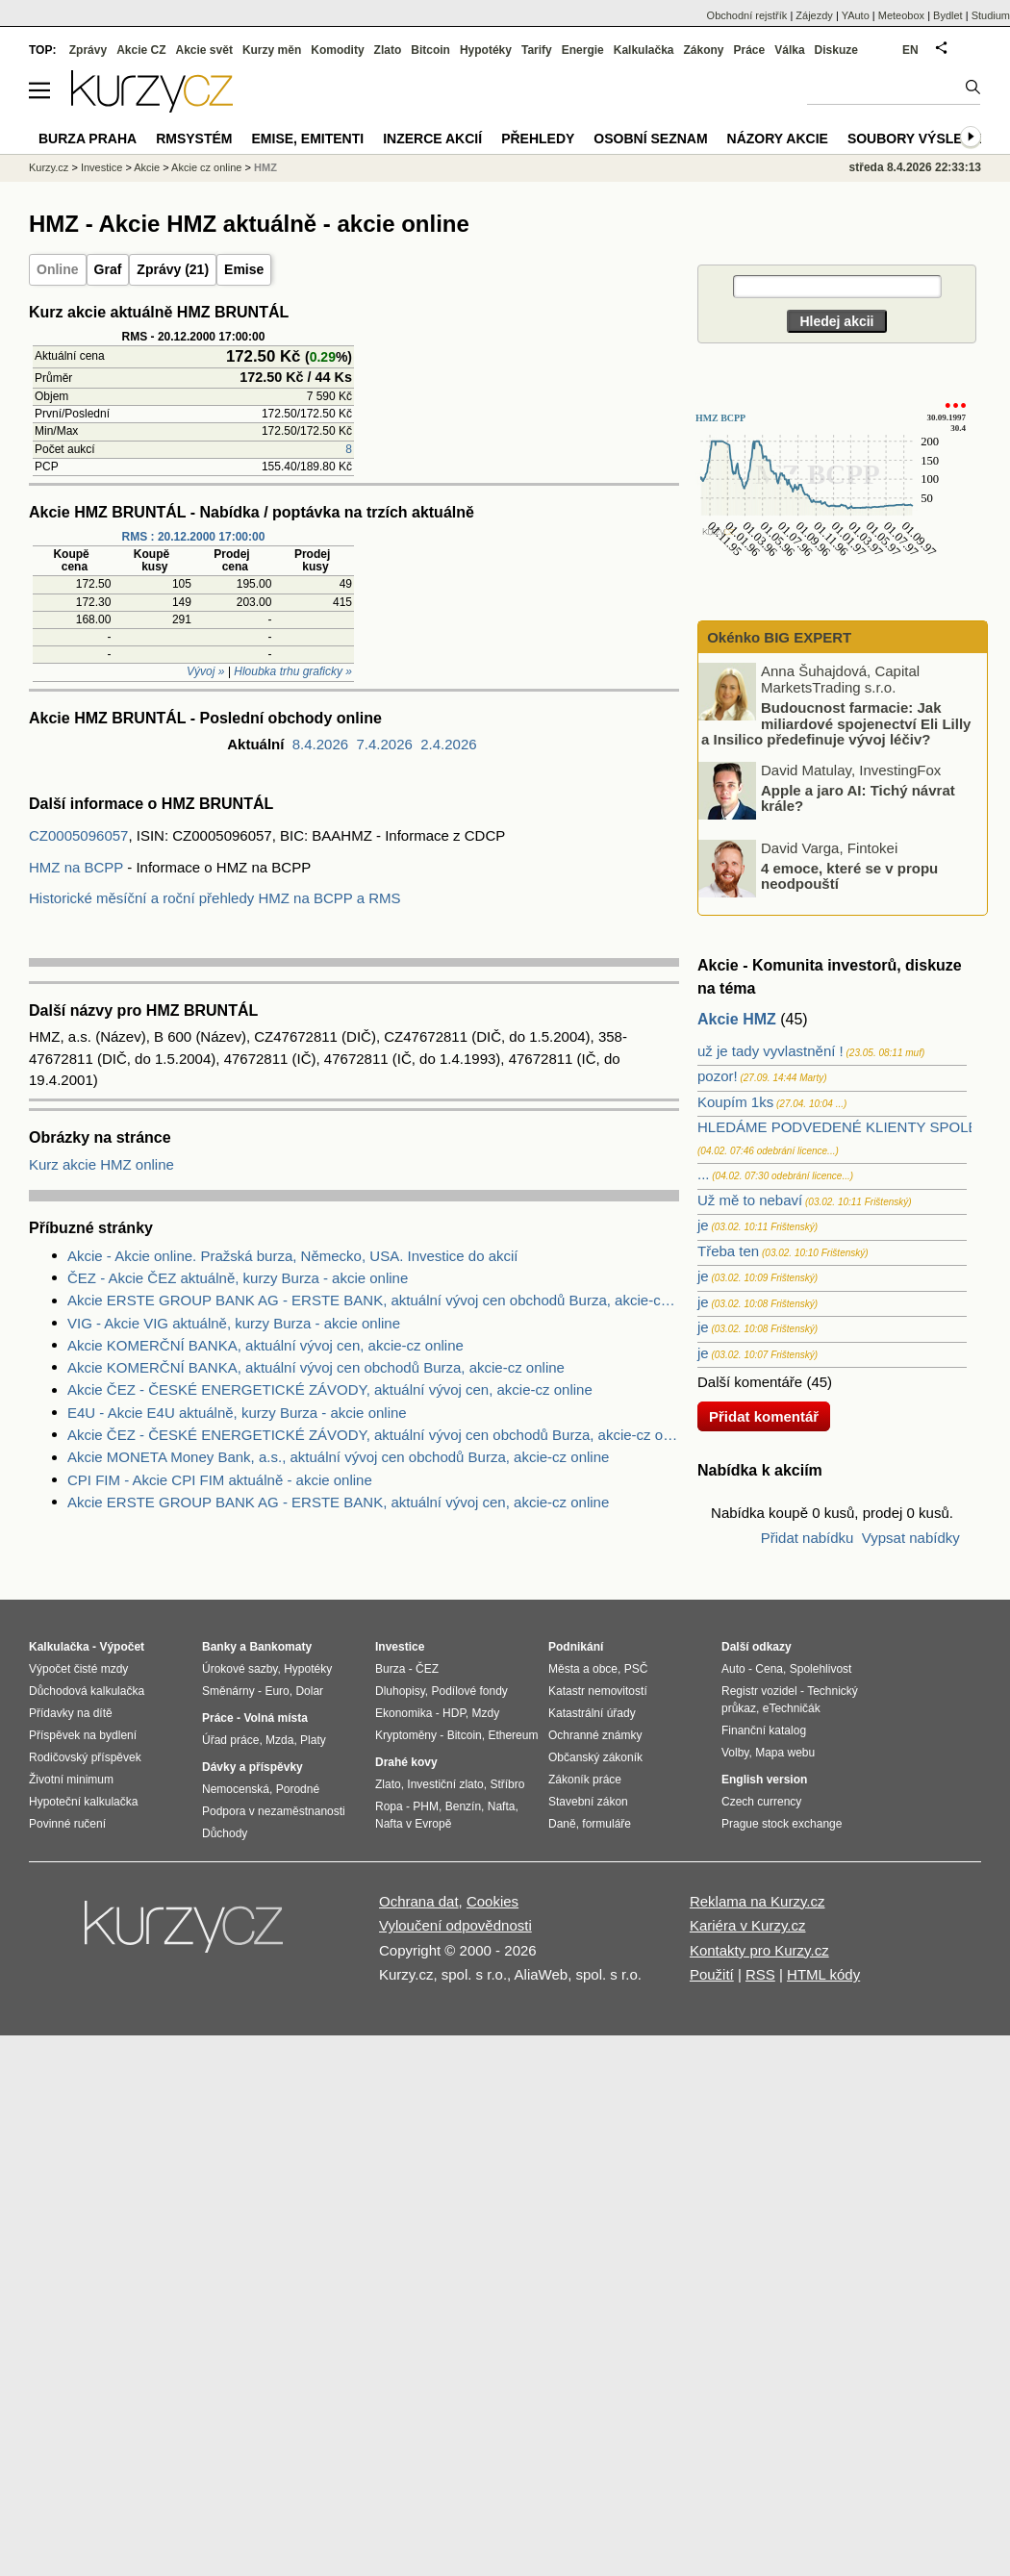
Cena (769, 1669)
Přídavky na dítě (71, 1713)
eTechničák (792, 1708)
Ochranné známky (595, 1735)
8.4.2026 (320, 744)
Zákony (703, 50)
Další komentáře (749, 1382)
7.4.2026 (384, 744)
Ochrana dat (419, 1901)
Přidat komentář (764, 1416)
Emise (244, 269)
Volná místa (275, 1718)
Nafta (502, 1806)
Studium (991, 15)
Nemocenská (235, 1789)
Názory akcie (777, 138)
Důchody (224, 1833)
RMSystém (194, 138)
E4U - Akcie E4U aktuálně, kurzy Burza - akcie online (237, 1412)
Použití (712, 1974)
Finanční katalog (763, 1730)
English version (764, 1779)
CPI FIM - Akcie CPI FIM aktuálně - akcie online (219, 1480)
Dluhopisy (400, 1691)
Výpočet (121, 1647)
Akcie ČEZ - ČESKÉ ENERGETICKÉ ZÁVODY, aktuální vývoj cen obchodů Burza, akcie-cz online (373, 1435)
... (703, 1174)
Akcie (147, 167)
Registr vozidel (759, 1691)
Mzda (279, 1740)
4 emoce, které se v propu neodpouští (849, 875)
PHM (426, 1806)
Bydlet (948, 15)
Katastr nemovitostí (597, 1691)
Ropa (389, 1806)
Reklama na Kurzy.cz (757, 1901)
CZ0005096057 (78, 835)
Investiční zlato (445, 1784)
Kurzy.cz (48, 167)
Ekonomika (403, 1713)
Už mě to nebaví (749, 1200)
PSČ (636, 1669)
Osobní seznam (650, 138)
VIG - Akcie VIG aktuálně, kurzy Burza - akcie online (233, 1323)
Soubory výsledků (919, 138)
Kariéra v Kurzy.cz (748, 1925)
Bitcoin (430, 50)
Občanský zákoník (595, 1757)
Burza (390, 1669)
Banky (219, 1647)
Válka (789, 50)
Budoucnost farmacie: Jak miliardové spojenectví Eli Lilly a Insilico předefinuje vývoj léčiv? (836, 723)
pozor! (717, 1076)
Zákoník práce (584, 1779)
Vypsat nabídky (911, 1537)
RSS (760, 1974)
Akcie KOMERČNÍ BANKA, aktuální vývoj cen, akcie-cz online (265, 1345)
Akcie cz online (206, 167)
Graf (108, 269)
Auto (733, 1669)
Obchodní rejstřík (747, 15)
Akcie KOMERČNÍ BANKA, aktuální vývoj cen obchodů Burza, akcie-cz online (316, 1367)
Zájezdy (814, 15)
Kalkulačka (644, 50)
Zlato (388, 50)
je (703, 1225)
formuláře (606, 1824)
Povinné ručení (67, 1824)
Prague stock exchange (781, 1824)
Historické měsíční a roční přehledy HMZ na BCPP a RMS (215, 898)
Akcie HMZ (736, 1019)
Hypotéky (486, 50)
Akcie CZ (140, 50)
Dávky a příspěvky (252, 1767)
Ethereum (513, 1735)
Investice (101, 167)
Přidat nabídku (807, 1537)
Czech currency (761, 1801)
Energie (583, 50)
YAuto (856, 15)
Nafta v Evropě (413, 1824)
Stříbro (507, 1784)
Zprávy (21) (173, 269)
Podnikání (575, 1647)
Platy (313, 1740)
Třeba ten (728, 1251)
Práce (750, 50)
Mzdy (486, 1713)
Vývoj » (205, 671)
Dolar (309, 1691)
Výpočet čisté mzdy (78, 1669)
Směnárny (228, 1691)
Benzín (463, 1806)
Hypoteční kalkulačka (83, 1801)
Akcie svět (204, 50)
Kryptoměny (406, 1735)
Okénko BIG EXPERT (777, 637)
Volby (734, 1752)
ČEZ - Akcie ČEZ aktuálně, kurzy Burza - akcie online (237, 1278)
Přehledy (537, 138)
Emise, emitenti (308, 138)
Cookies (492, 1901)
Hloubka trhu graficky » (293, 671)
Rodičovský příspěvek (85, 1757)
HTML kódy (823, 1974)
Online (58, 269)
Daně (562, 1824)
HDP (454, 1713)
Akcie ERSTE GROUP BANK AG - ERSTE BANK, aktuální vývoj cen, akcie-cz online (338, 1502)
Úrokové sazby (239, 1669)
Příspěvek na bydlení (83, 1735)
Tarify (536, 50)
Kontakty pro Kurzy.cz (759, 1950)
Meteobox (901, 15)
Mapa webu (785, 1752)
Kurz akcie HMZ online (101, 1164)
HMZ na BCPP (76, 867)
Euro (277, 1691)
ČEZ (427, 1669)
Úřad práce (230, 1740)
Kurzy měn (271, 50)
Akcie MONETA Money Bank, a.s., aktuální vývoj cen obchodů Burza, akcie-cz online (338, 1457)
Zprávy (88, 50)
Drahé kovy (406, 1762)
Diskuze (836, 50)
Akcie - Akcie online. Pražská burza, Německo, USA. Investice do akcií (292, 1256)
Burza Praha (87, 138)
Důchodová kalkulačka (86, 1691)
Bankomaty (280, 1647)
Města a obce (583, 1669)
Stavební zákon (588, 1801)
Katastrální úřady (592, 1713)
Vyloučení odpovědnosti (455, 1925)
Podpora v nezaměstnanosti (273, 1811)
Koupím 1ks (735, 1102)
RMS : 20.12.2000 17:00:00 (193, 536)
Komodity (337, 50)
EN (910, 50)
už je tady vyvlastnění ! (770, 1051)
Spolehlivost (821, 1669)
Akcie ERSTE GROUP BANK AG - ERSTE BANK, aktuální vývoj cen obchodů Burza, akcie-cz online (373, 1300)
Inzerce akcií (432, 138)
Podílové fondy (469, 1691)
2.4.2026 (448, 744)
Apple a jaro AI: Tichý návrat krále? (858, 797)
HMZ (265, 167)
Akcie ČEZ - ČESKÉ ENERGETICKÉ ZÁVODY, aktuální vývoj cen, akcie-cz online (330, 1389)
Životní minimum (71, 1779)
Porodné (297, 1789)
